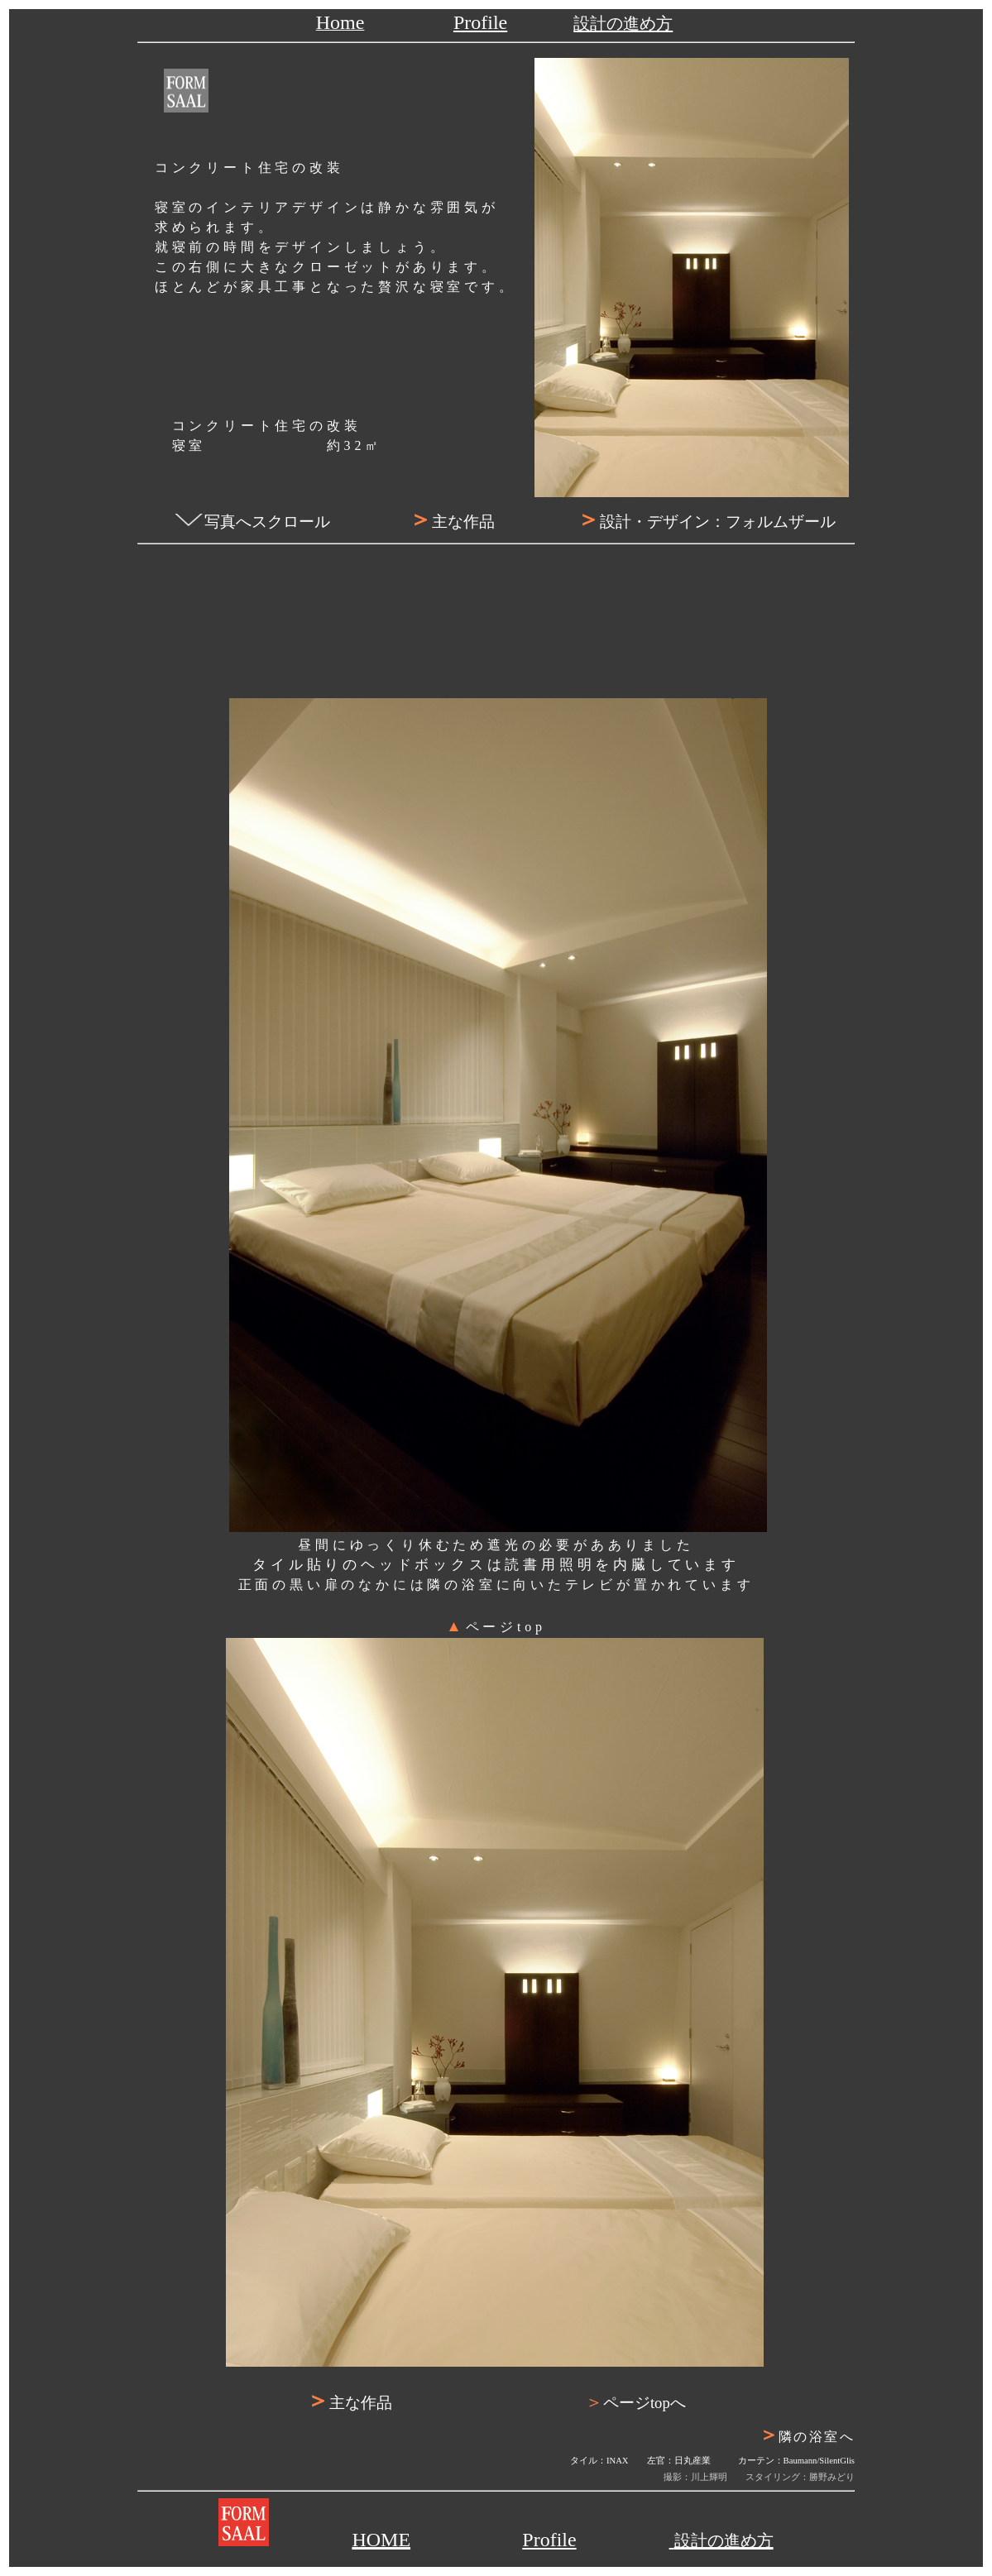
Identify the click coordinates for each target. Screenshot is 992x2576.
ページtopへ (635, 2402)
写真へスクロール (267, 521)
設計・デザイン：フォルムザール (706, 521)
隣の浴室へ (832, 2437)
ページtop (496, 1627)
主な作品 (452, 521)
